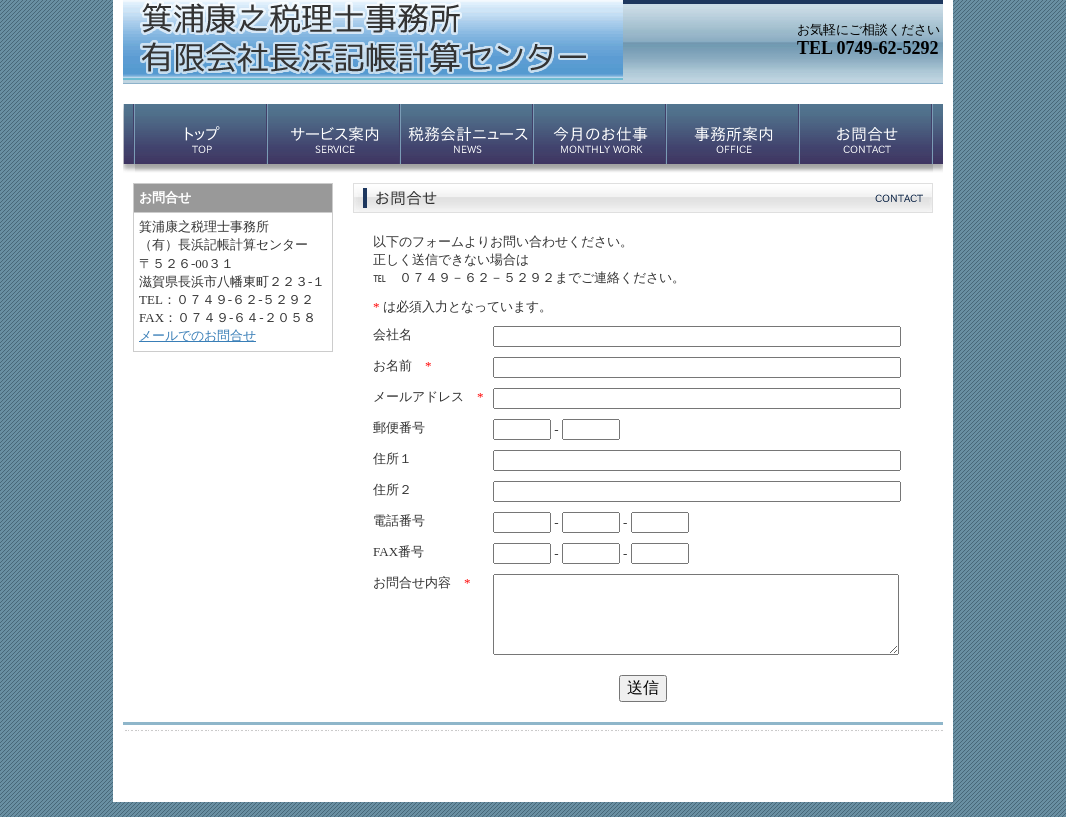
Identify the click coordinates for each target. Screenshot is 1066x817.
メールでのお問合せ (197, 335)
